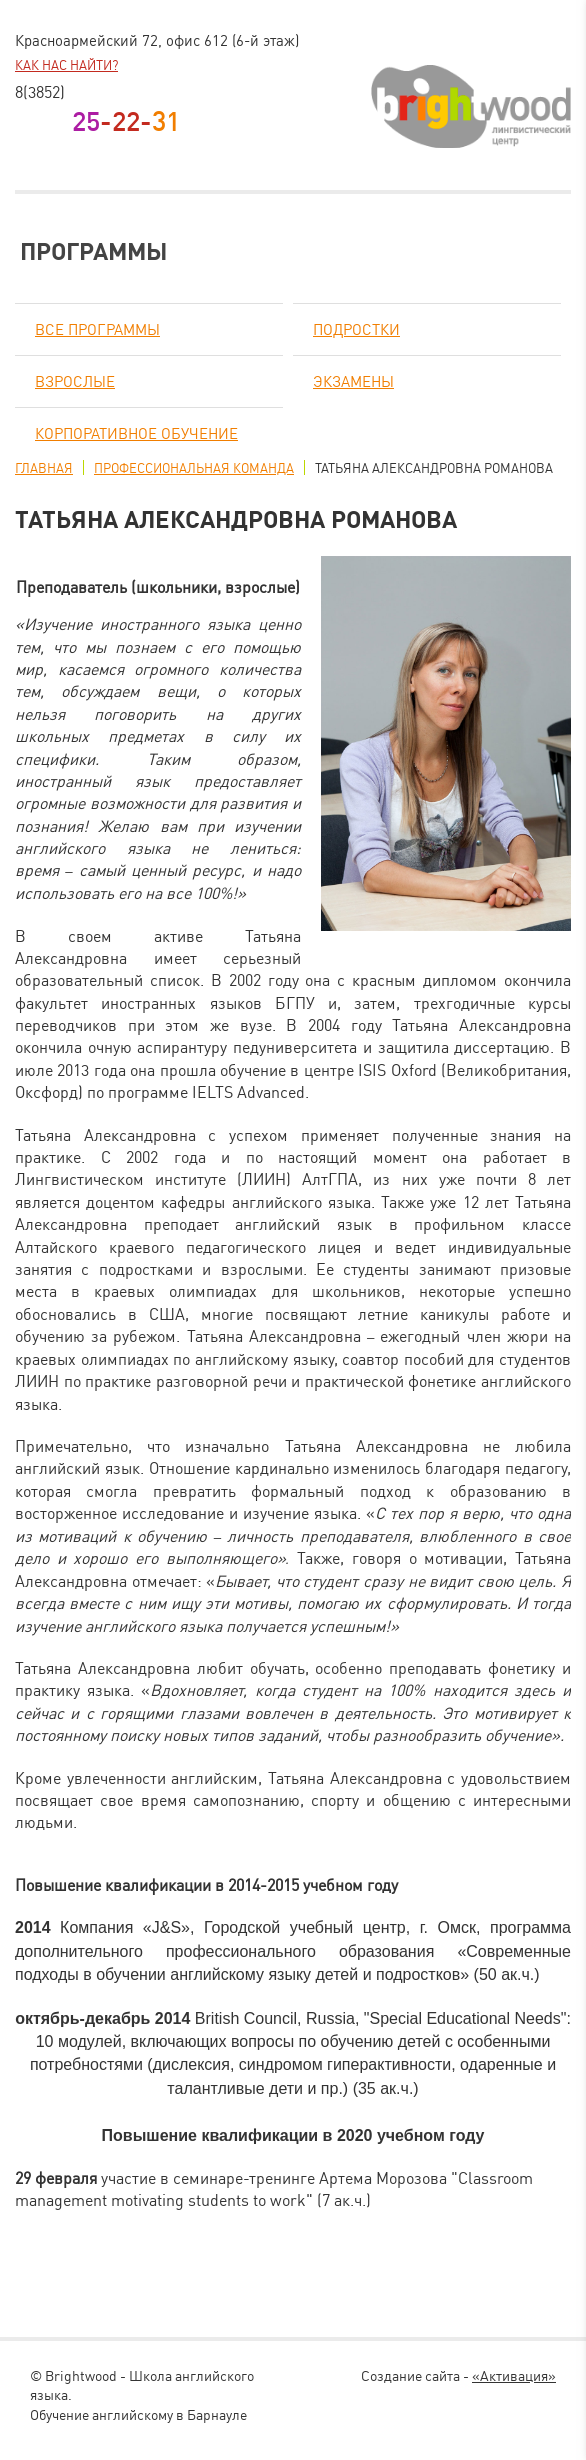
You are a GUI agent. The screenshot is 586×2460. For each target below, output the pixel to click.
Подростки (356, 329)
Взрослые (75, 381)
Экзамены (353, 381)
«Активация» (514, 2375)
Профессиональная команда (194, 468)
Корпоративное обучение (136, 433)
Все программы (97, 329)
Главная (44, 468)
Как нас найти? (66, 65)
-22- (126, 121)
